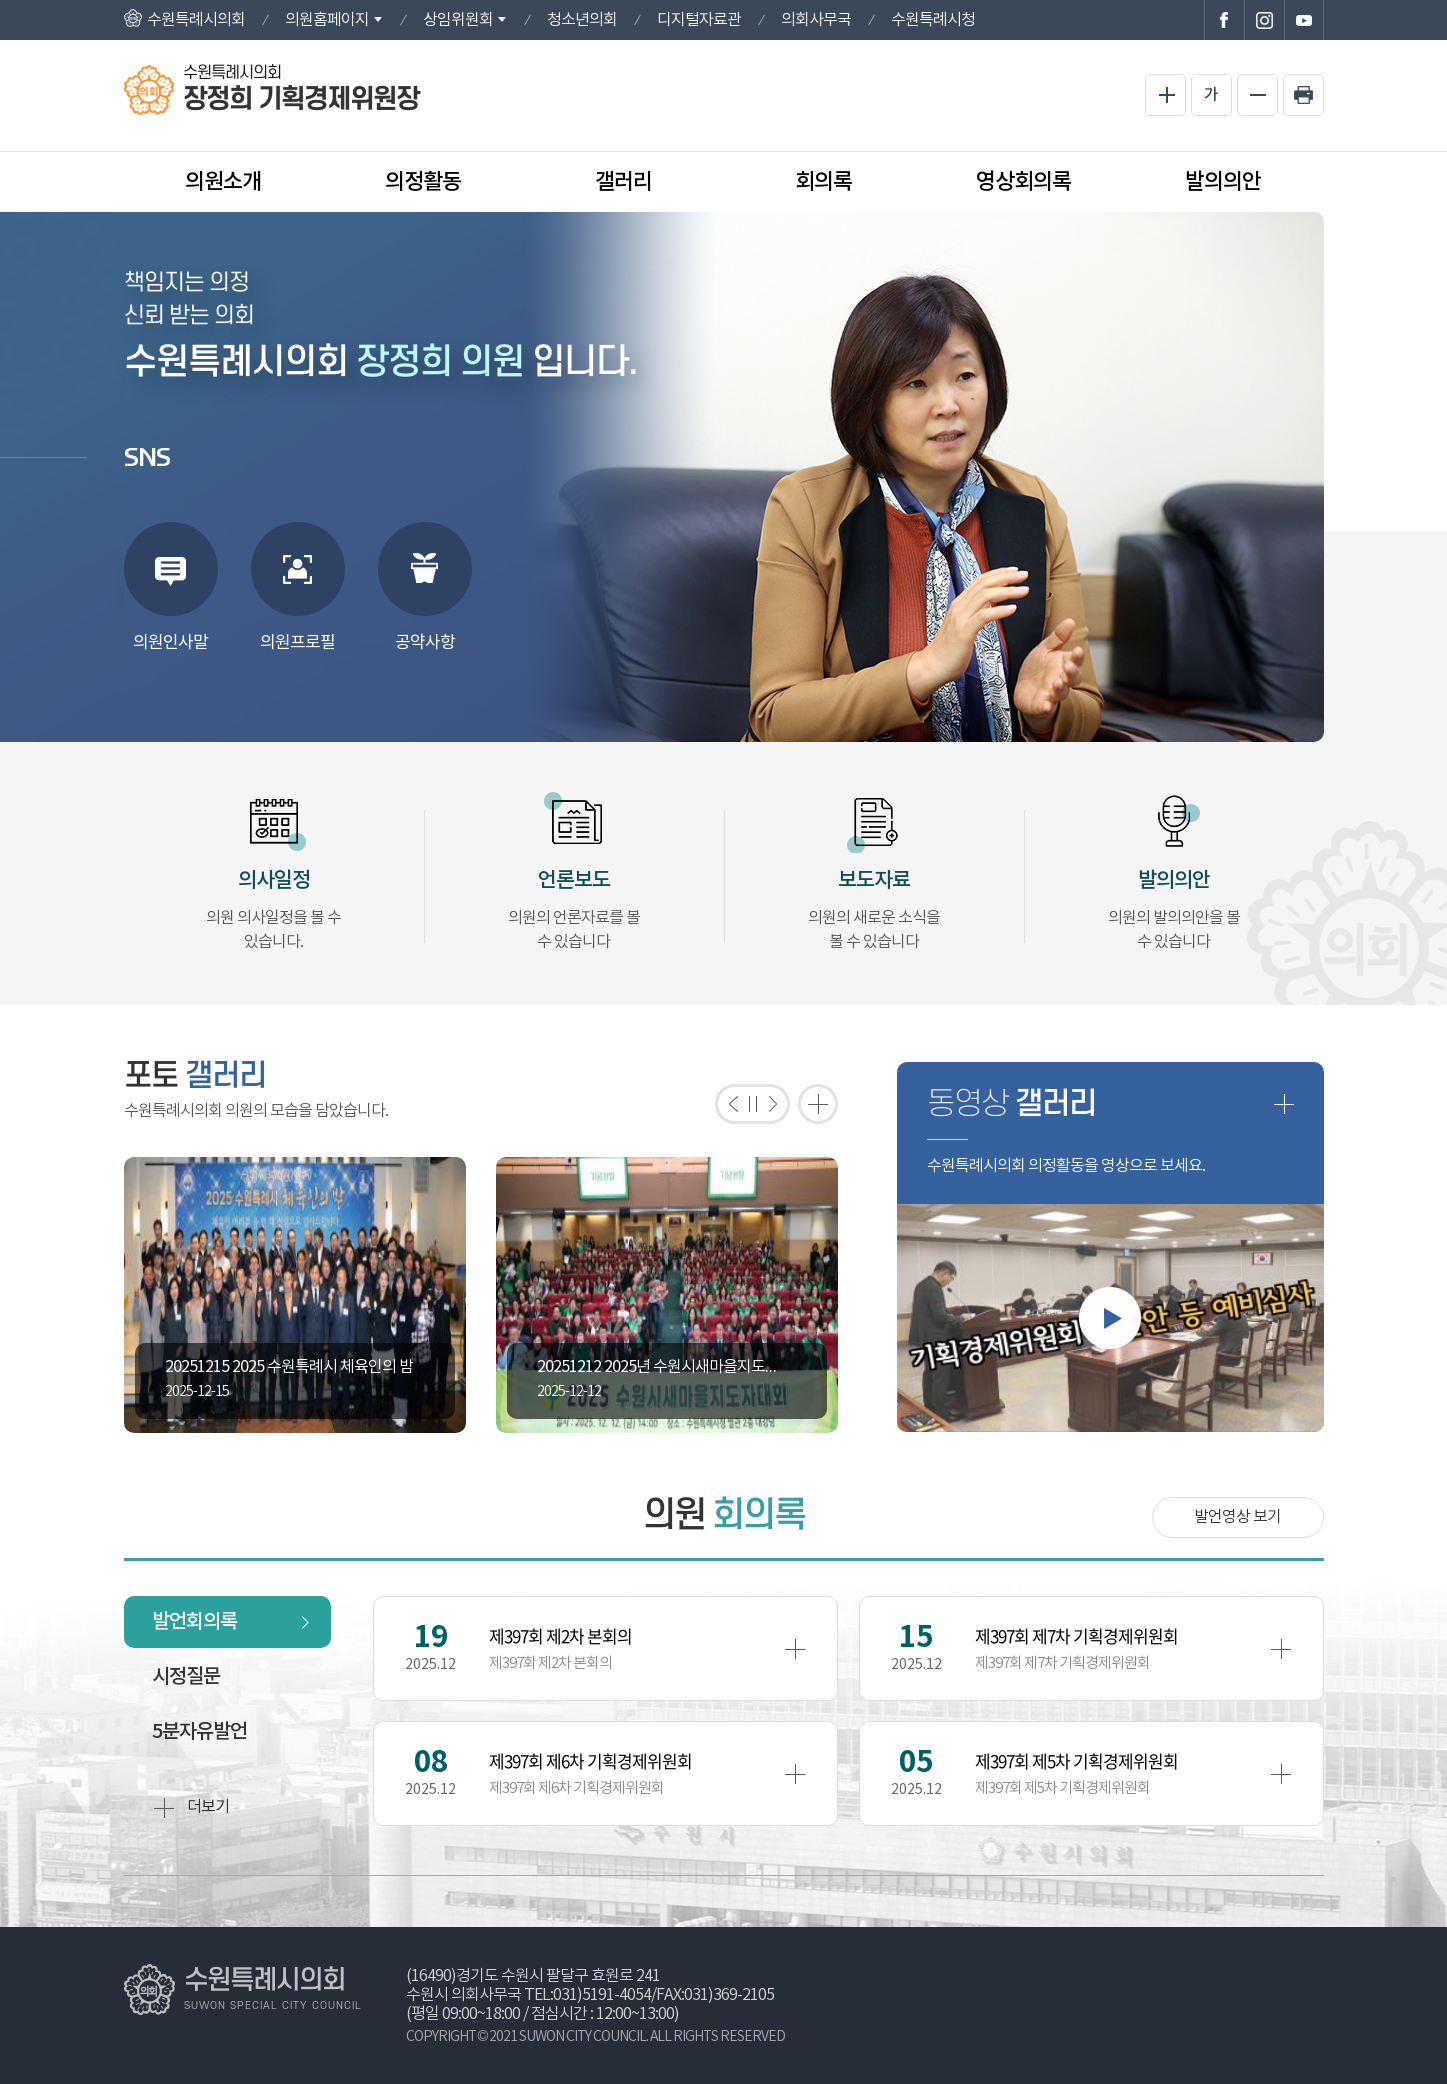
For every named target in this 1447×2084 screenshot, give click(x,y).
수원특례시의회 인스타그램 (1264, 20)
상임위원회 (458, 20)
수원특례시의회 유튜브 (1304, 20)
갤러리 (623, 182)
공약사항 (425, 643)
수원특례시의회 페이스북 (1224, 20)
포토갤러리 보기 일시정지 (752, 1104)
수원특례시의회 (196, 20)
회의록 (823, 182)
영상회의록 (1023, 182)
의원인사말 (170, 643)
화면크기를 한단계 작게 (1257, 95)
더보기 (191, 1807)
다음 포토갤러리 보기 (777, 1104)
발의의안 (1223, 182)
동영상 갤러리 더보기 (1284, 1104)
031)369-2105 (729, 1995)
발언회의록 (194, 1622)
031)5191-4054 (602, 1995)
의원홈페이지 (327, 20)
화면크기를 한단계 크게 (1165, 95)
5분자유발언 (199, 1732)
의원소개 (223, 182)
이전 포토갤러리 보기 (727, 1104)
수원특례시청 (933, 20)
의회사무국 (816, 20)
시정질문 (186, 1677)
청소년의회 (582, 20)
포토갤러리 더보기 (818, 1104)
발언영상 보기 (1237, 1517)
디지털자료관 (699, 20)
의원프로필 (297, 643)
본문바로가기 (0, 0)
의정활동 (423, 182)
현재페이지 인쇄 (1303, 95)
